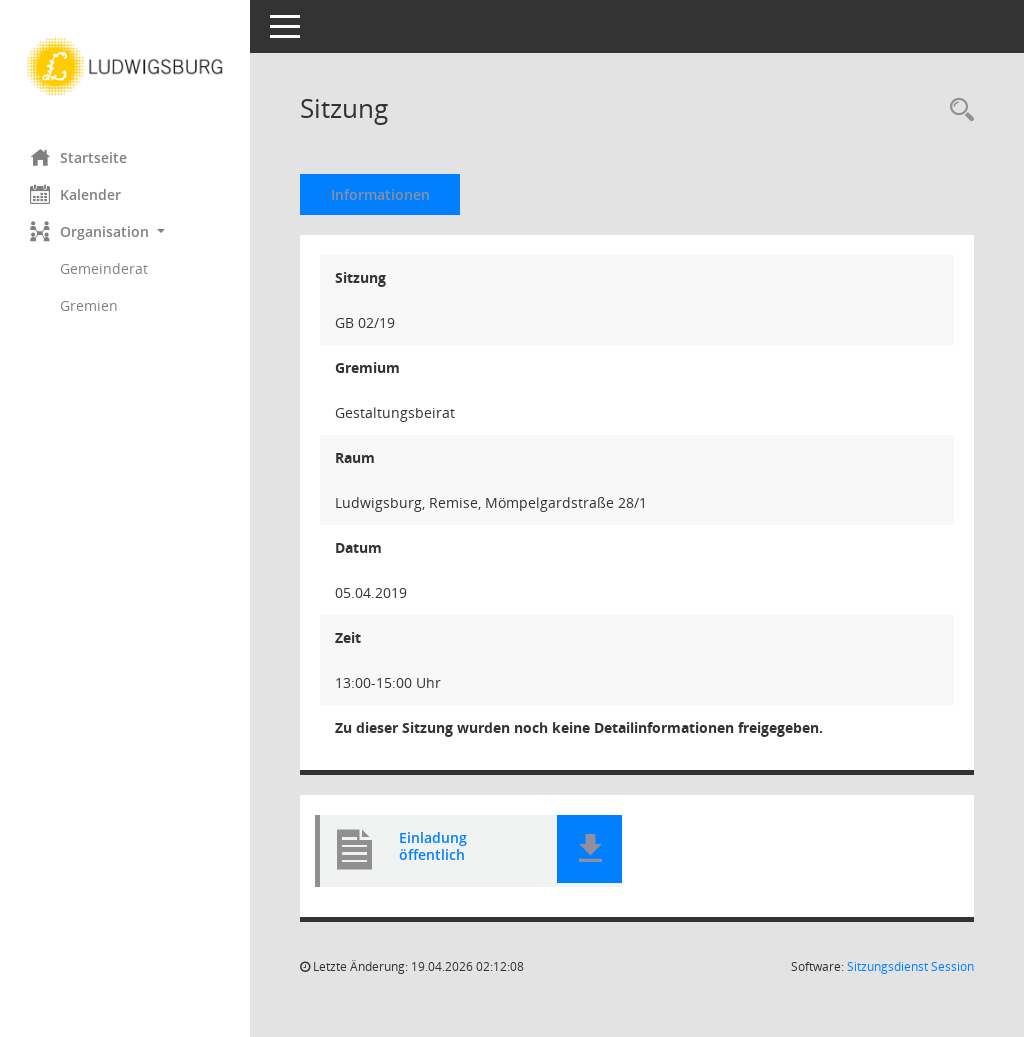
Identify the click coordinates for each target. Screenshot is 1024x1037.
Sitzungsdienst (910, 966)
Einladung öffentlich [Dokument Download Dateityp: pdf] (433, 846)
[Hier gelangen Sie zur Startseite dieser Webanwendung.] (125, 67)
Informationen (380, 194)
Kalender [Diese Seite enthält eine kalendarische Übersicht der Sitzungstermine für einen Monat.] (75, 194)
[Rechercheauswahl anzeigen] (957, 110)
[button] (125, 231)
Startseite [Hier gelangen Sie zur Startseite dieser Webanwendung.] (78, 157)
